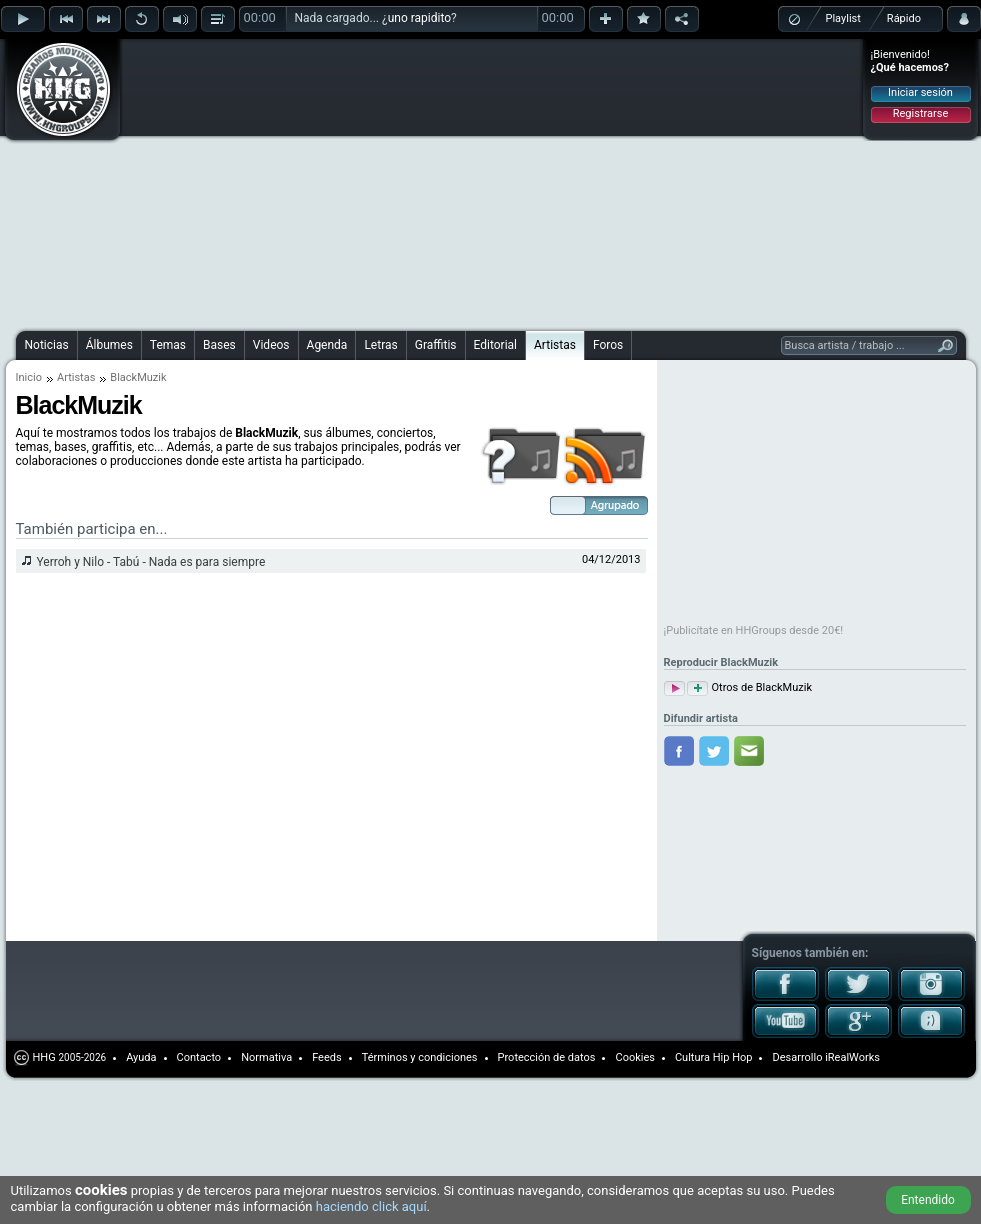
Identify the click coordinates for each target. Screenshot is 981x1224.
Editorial (495, 345)
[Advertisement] (414, 182)
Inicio (29, 377)
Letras (380, 345)
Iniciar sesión (920, 92)
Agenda (327, 345)
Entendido (928, 1200)
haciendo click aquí (371, 1206)
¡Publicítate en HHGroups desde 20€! (754, 630)
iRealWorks (852, 1057)
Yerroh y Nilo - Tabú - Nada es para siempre (151, 562)
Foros (608, 345)
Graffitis (436, 345)
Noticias (47, 345)
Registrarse (920, 113)
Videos (271, 345)
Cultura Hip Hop (714, 1057)
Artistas (555, 345)
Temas (168, 345)
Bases (219, 345)
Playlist (843, 18)
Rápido (904, 18)
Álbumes (109, 345)
